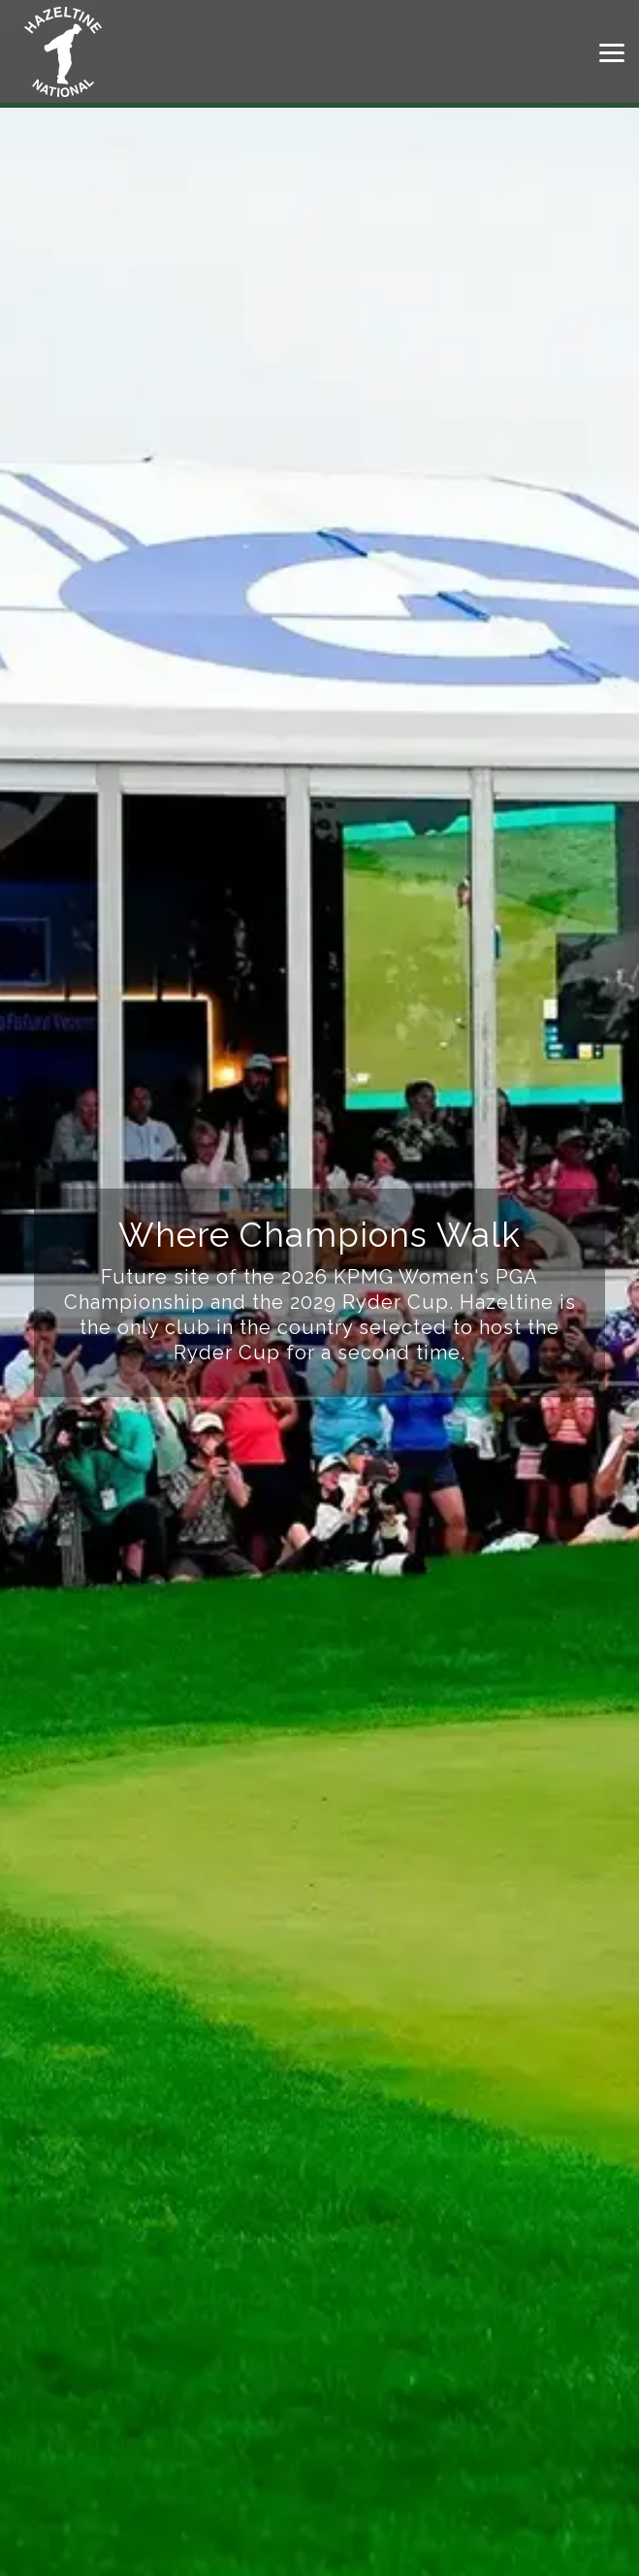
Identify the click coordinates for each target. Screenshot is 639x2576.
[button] (611, 51)
